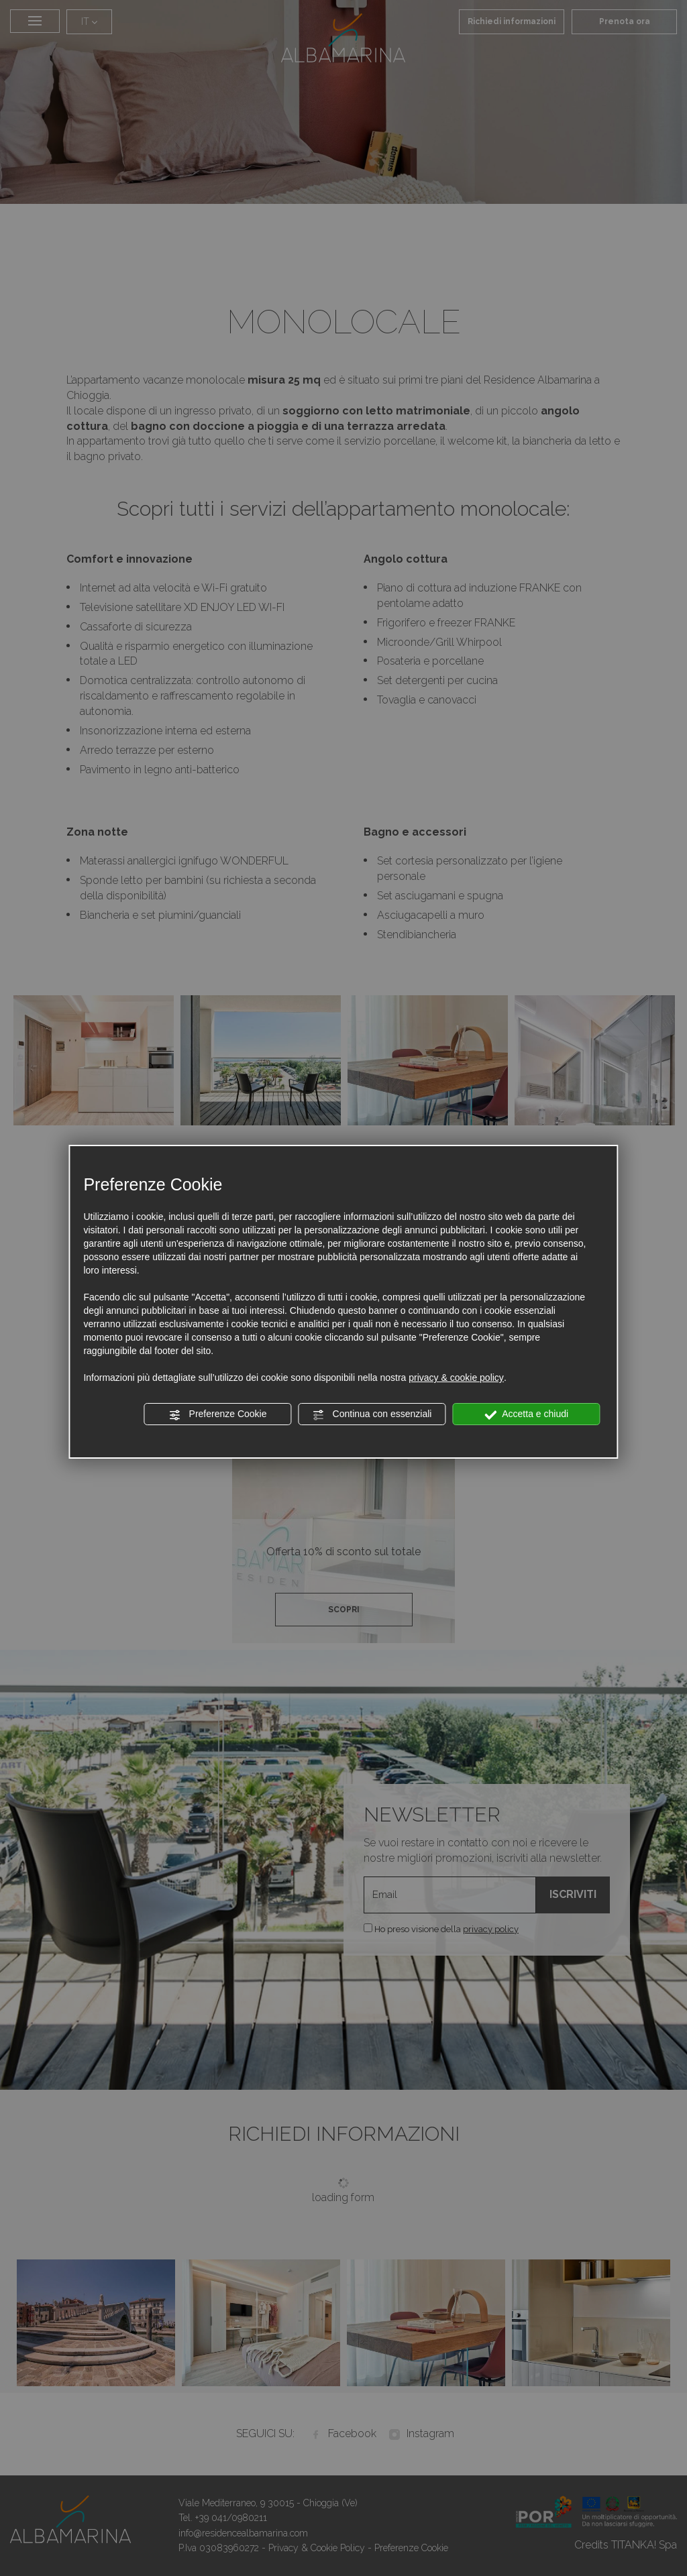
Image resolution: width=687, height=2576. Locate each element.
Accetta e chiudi (526, 1414)
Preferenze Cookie (218, 1414)
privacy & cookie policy (456, 1377)
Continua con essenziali (372, 1414)
